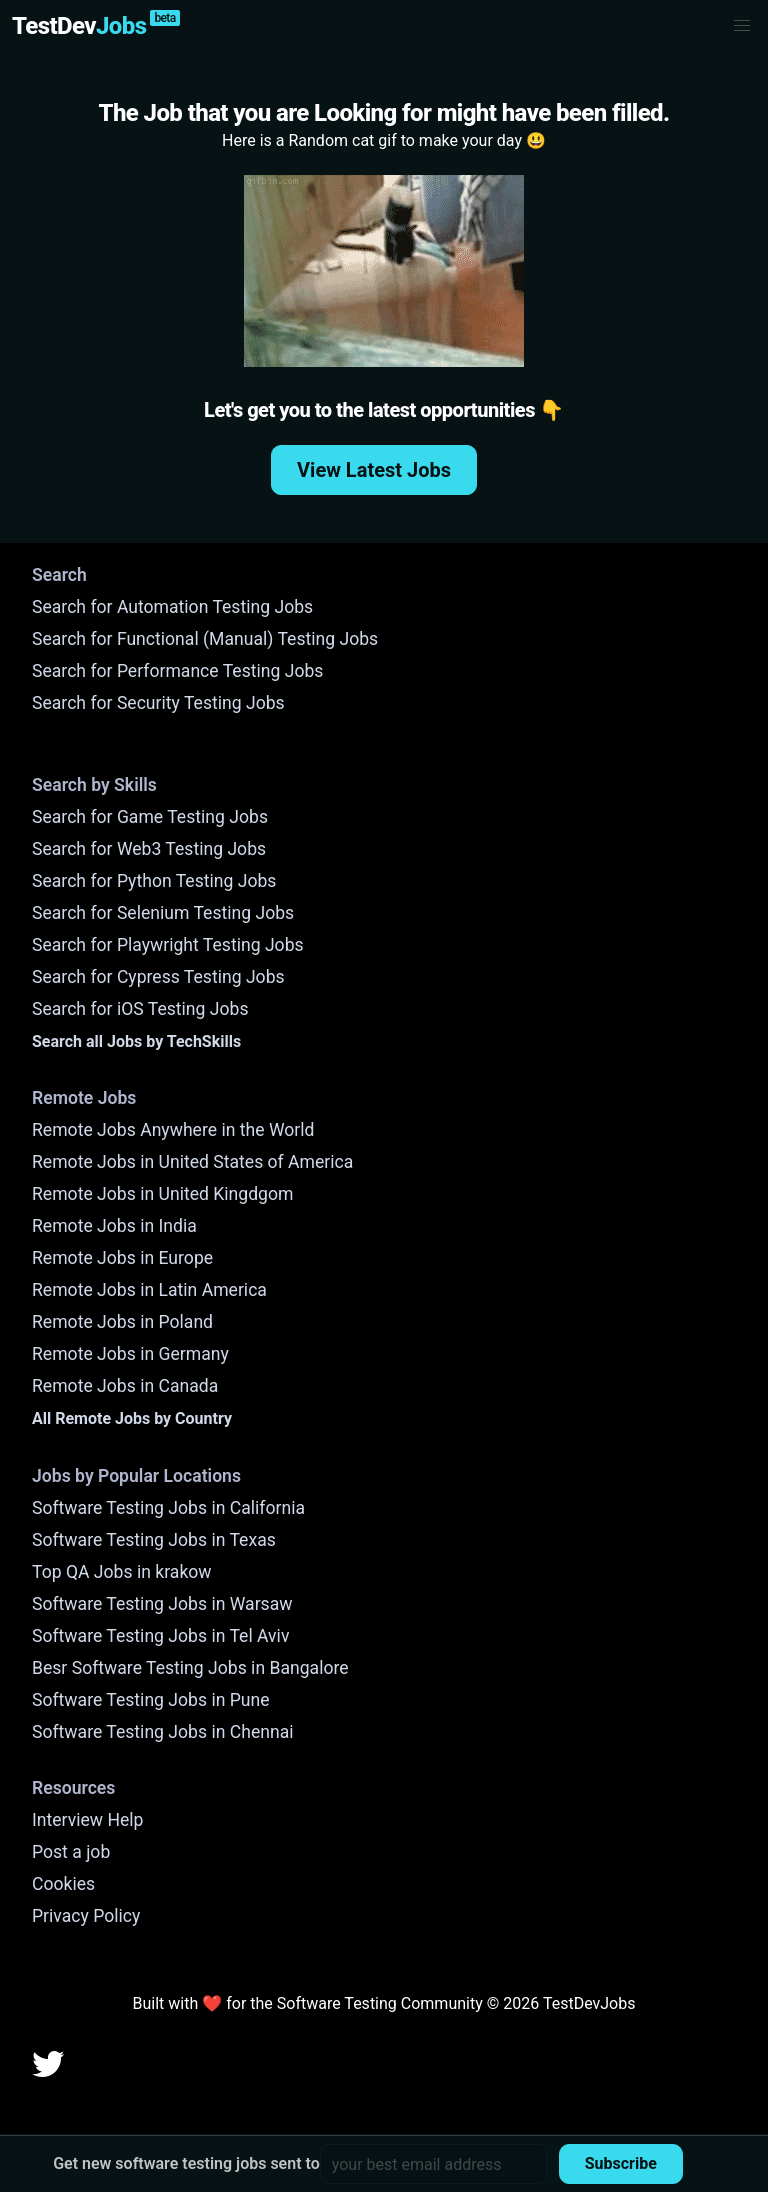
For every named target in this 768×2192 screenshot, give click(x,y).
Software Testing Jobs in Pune (151, 1700)
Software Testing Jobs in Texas (154, 1540)
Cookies (63, 1884)
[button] (742, 26)
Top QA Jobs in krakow (122, 1572)
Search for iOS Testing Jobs (140, 1009)
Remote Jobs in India (114, 1226)
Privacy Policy (86, 1916)
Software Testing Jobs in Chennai (163, 1732)
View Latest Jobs (374, 470)
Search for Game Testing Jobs (150, 817)
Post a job (71, 1852)
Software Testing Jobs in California (168, 1508)
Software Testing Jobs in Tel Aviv (160, 1636)
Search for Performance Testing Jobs (177, 671)
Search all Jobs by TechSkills (136, 1041)
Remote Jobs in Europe (122, 1258)
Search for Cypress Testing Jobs (158, 977)
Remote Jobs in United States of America (192, 1162)
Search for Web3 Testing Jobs (149, 849)
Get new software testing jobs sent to (186, 2163)
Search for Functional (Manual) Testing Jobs (205, 639)
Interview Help (87, 1820)
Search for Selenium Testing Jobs (163, 913)
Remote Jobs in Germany (130, 1354)
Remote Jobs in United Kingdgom (162, 1194)
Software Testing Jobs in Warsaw (162, 1604)
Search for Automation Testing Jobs (172, 607)
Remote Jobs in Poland (122, 1322)
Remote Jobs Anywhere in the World (173, 1130)
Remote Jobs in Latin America (149, 1290)
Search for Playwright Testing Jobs (168, 945)
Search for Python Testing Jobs (154, 881)
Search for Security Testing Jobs (158, 703)
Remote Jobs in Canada (125, 1386)
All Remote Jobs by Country (132, 1418)
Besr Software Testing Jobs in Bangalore (190, 1668)
